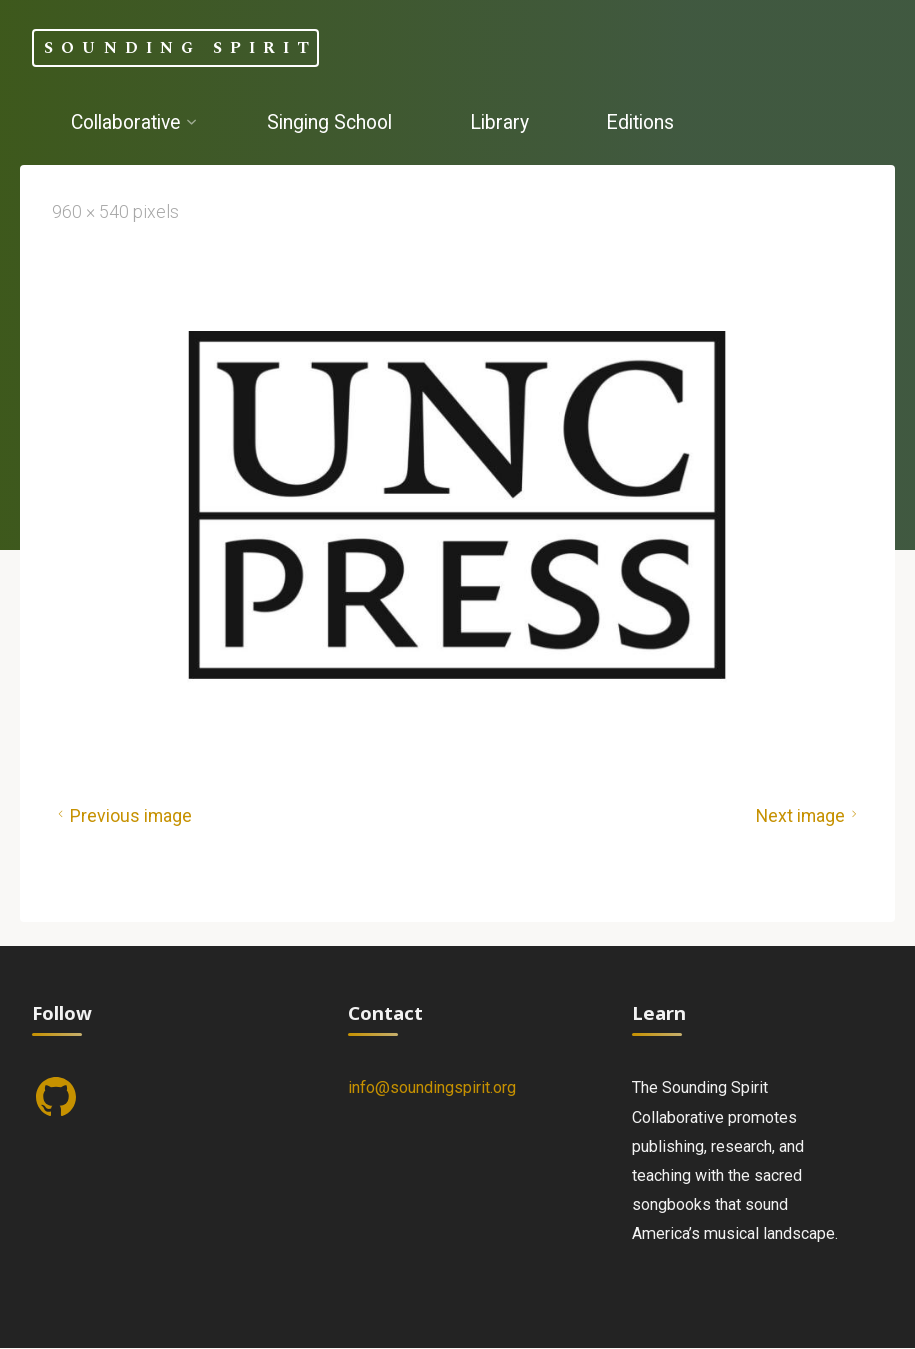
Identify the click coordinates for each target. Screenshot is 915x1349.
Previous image (122, 816)
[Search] (223, 198)
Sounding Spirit (180, 47)
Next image (809, 816)
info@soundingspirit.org (432, 1087)
